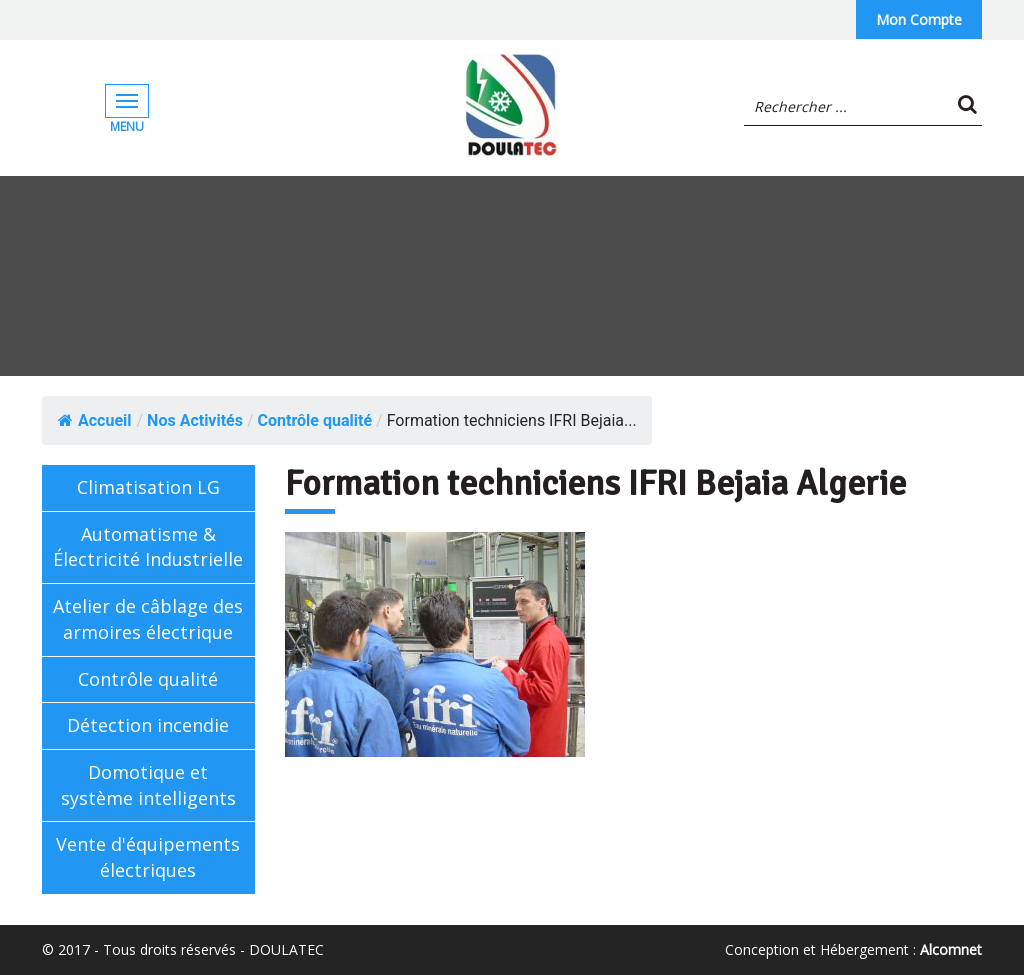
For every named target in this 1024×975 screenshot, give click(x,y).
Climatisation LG (148, 487)
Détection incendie (148, 725)
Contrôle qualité (148, 679)
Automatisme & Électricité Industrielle (148, 547)
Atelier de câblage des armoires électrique (148, 619)
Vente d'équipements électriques (148, 857)
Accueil (95, 420)
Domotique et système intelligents (148, 785)
